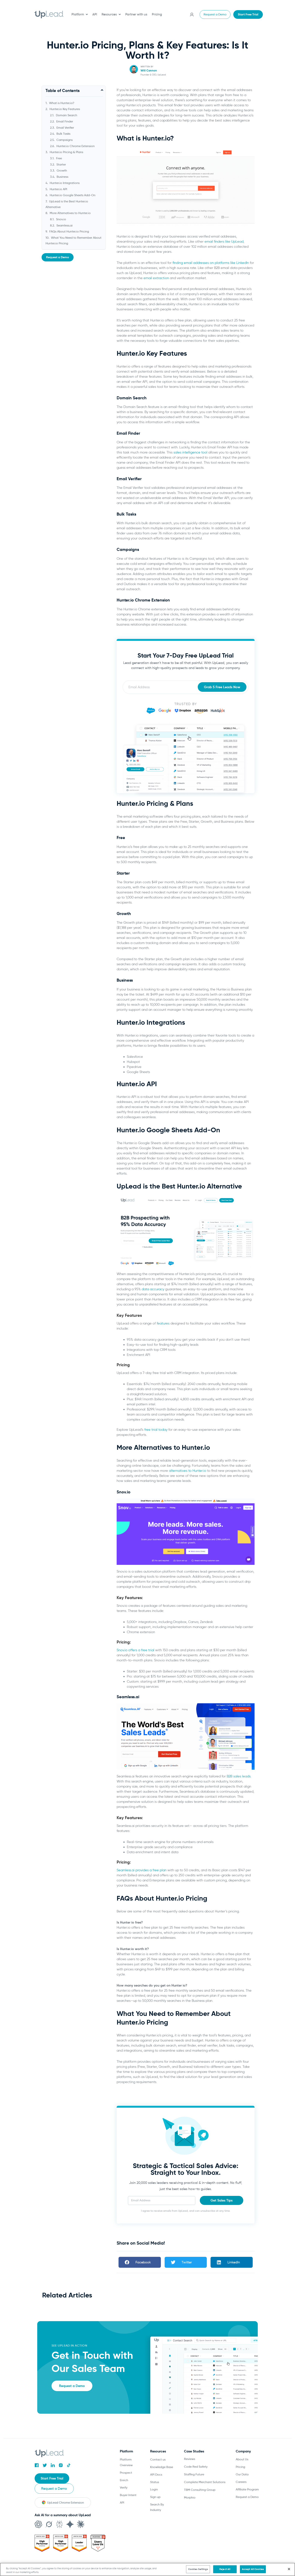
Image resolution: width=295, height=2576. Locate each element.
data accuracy (153, 1289)
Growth (62, 170)
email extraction (156, 278)
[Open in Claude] (80, 2514)
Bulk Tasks (63, 133)
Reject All (224, 2569)
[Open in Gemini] (70, 2514)
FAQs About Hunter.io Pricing (69, 231)
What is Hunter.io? (61, 103)
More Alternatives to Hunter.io (70, 213)
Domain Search (66, 115)
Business (62, 176)
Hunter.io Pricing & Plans (66, 152)
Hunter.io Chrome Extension (75, 146)
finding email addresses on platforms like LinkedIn (211, 263)
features (163, 1323)
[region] (147, 2569)
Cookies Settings (198, 2569)
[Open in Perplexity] (59, 2514)
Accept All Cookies (253, 2569)
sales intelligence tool (190, 452)
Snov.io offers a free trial (135, 1650)
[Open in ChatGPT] (38, 2514)
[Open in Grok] (49, 2514)
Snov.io (61, 219)
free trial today (155, 1430)
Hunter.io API (58, 189)
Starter (61, 164)
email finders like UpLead (224, 241)
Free (59, 158)
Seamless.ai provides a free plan (142, 1870)
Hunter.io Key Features (64, 109)
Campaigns (64, 140)
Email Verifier (65, 127)
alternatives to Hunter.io (187, 1471)
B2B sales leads (239, 1776)
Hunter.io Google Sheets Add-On (72, 195)
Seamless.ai (64, 225)
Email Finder (64, 121)
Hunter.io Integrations (65, 183)
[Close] (289, 2569)
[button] (140, 2262)
